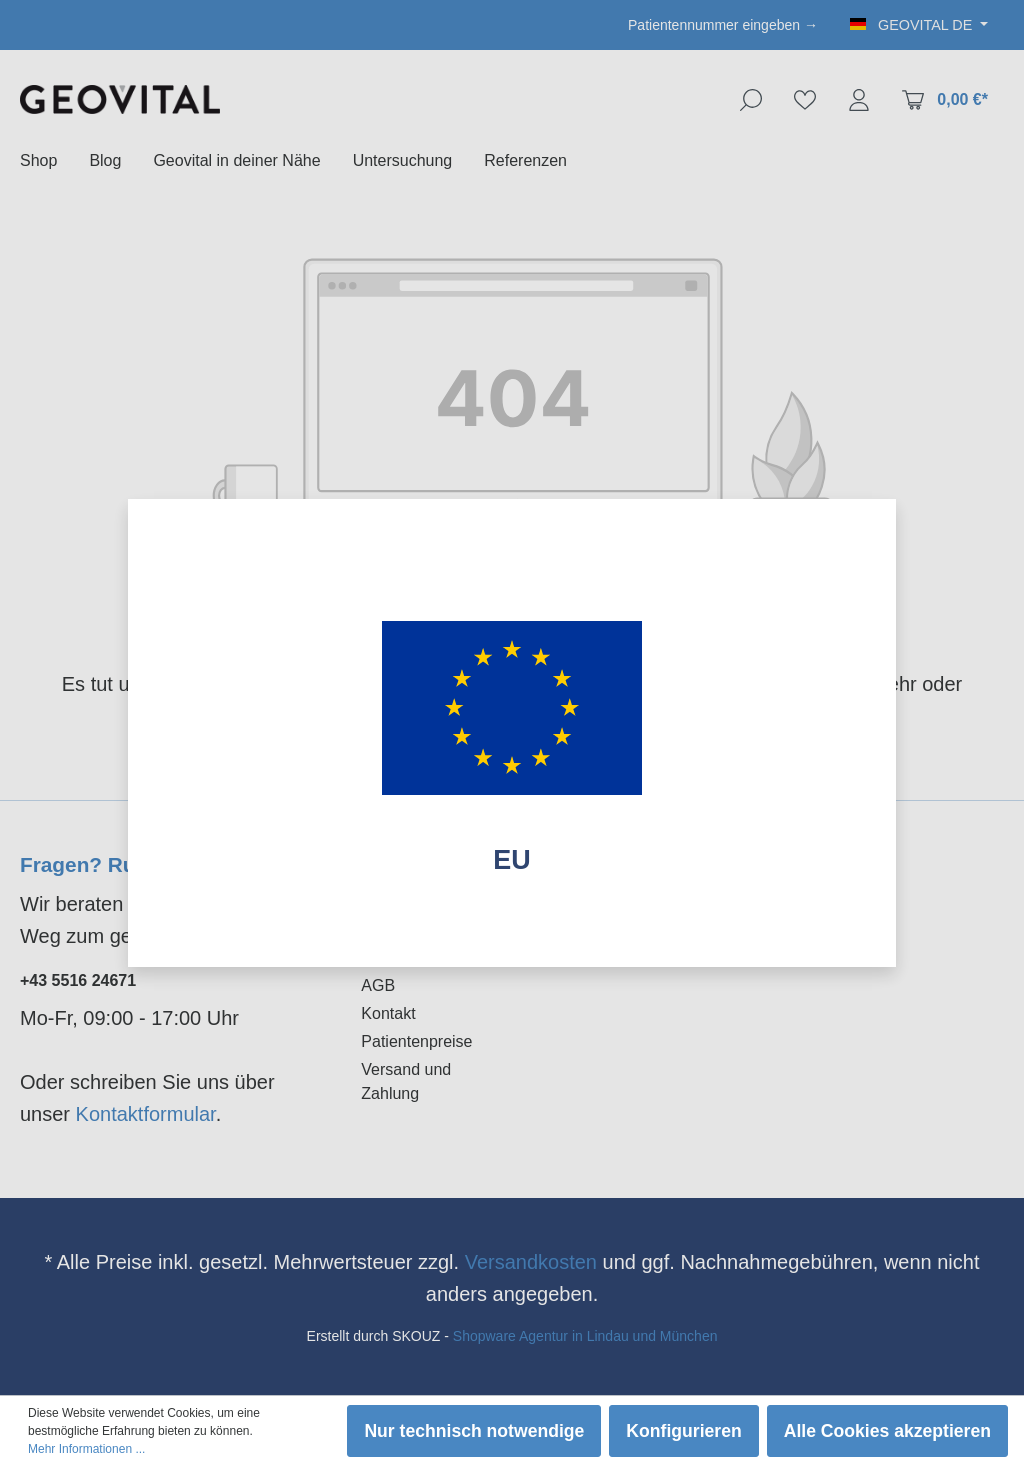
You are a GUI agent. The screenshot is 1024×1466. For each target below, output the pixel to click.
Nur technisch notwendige (474, 1431)
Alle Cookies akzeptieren (887, 1431)
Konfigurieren (683, 1431)
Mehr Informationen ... (86, 1449)
